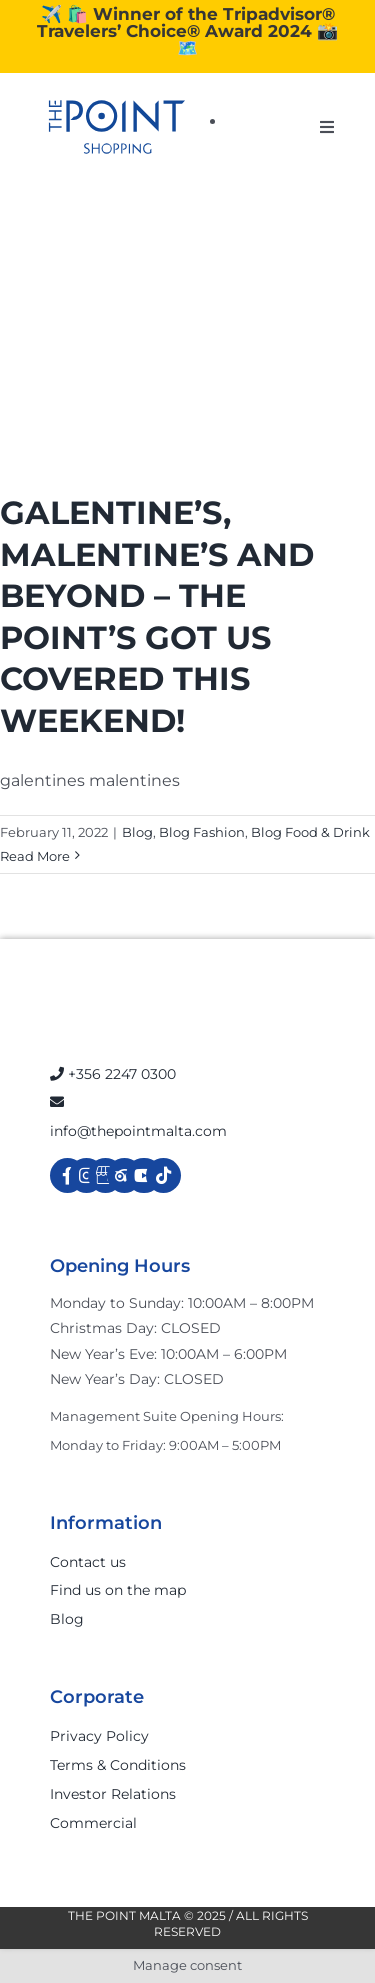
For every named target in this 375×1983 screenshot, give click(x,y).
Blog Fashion (202, 832)
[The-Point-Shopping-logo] (117, 127)
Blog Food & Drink (310, 832)
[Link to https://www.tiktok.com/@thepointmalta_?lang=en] (163, 1175)
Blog (137, 832)
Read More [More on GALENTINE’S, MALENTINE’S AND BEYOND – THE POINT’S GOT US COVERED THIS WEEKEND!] (35, 856)
